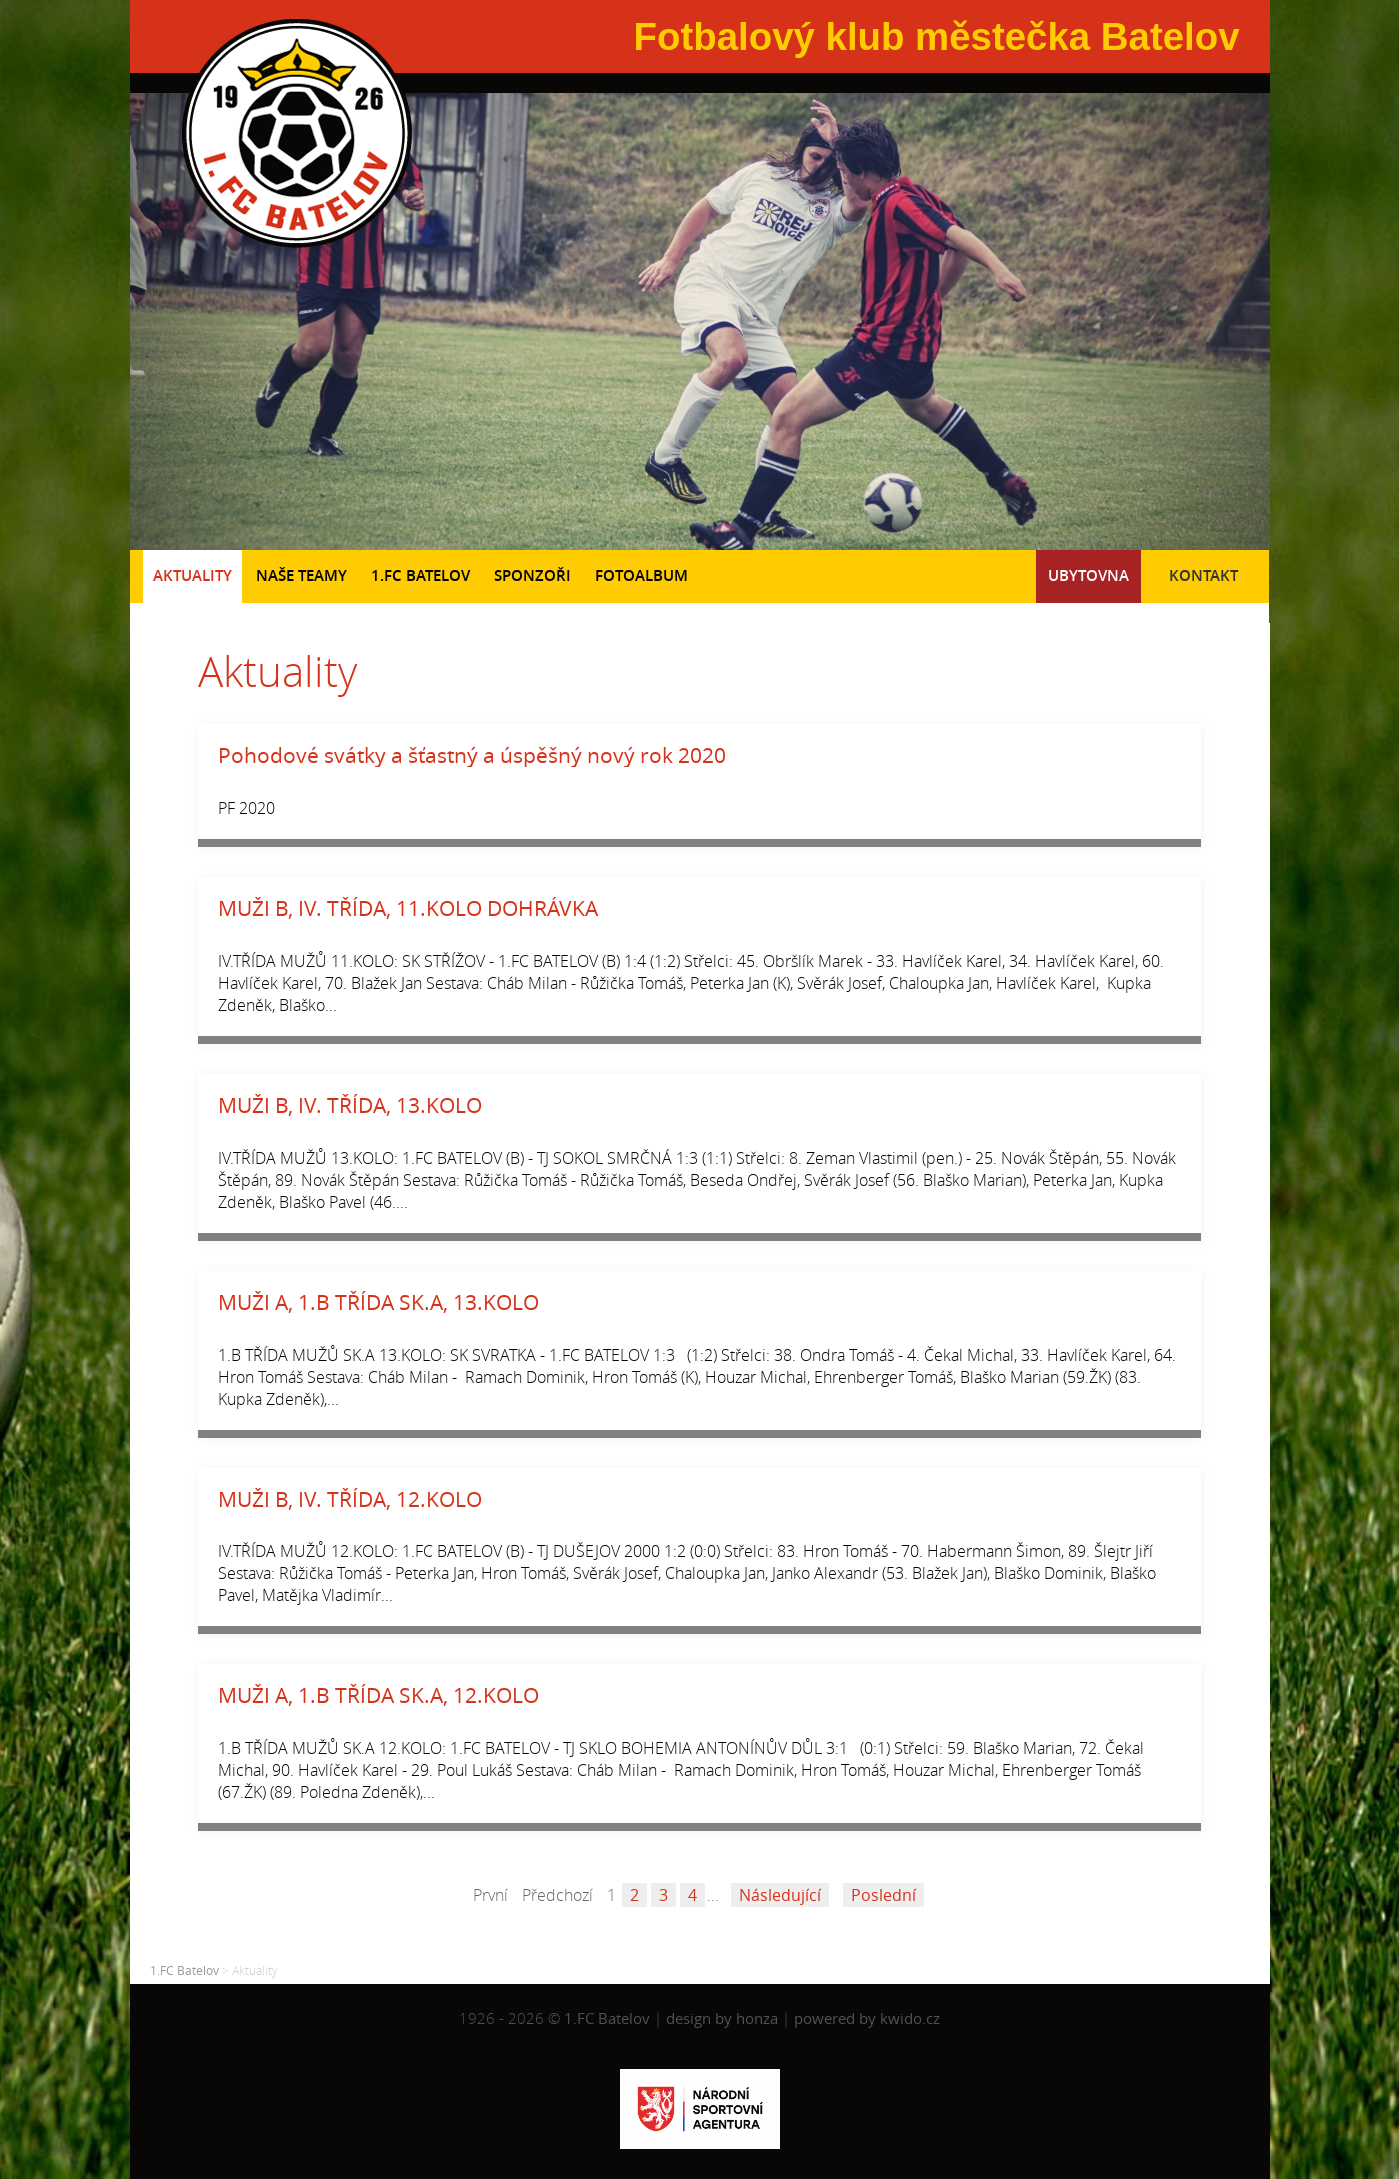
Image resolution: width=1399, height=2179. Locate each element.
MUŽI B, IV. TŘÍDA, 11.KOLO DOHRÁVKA (408, 908)
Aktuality (192, 575)
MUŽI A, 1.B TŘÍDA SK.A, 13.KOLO (378, 1302)
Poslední (883, 1895)
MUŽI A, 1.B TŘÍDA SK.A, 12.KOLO (378, 1695)
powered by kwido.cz (867, 2018)
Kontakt (1203, 575)
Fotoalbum (641, 575)
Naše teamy (301, 575)
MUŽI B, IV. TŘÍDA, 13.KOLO (350, 1105)
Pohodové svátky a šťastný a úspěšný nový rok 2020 (472, 755)
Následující (780, 1895)
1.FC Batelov (420, 575)
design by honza (724, 2018)
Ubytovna (1088, 575)
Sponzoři (532, 575)
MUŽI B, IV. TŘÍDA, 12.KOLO (350, 1499)
